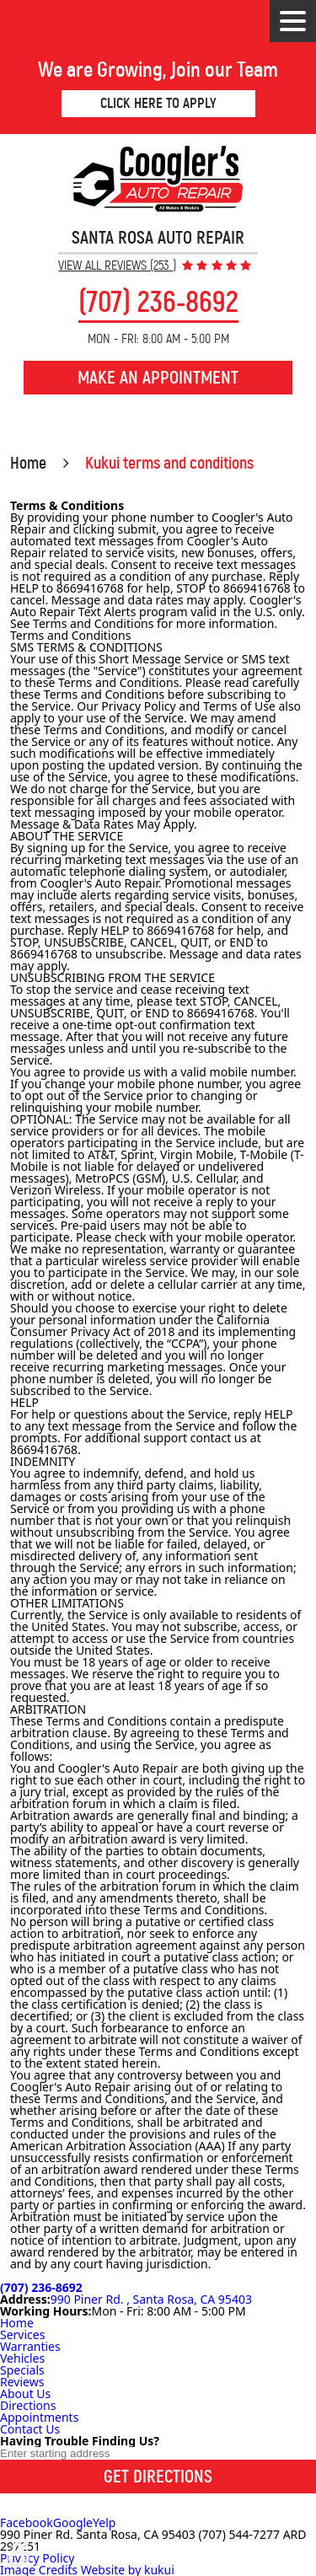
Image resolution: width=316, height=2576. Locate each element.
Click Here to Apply (158, 103)
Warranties (30, 2346)
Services (22, 2334)
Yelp (104, 2522)
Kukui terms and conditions (169, 463)
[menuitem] (158, 2323)
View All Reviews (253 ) (117, 265)
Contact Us (30, 2429)
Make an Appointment (158, 378)
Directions (28, 2405)
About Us (25, 2393)
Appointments (39, 2417)
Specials (22, 2370)
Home (28, 463)
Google (73, 2522)
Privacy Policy (37, 2558)
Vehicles (22, 2358)
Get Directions (158, 2476)
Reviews (22, 2382)
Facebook (26, 2522)
